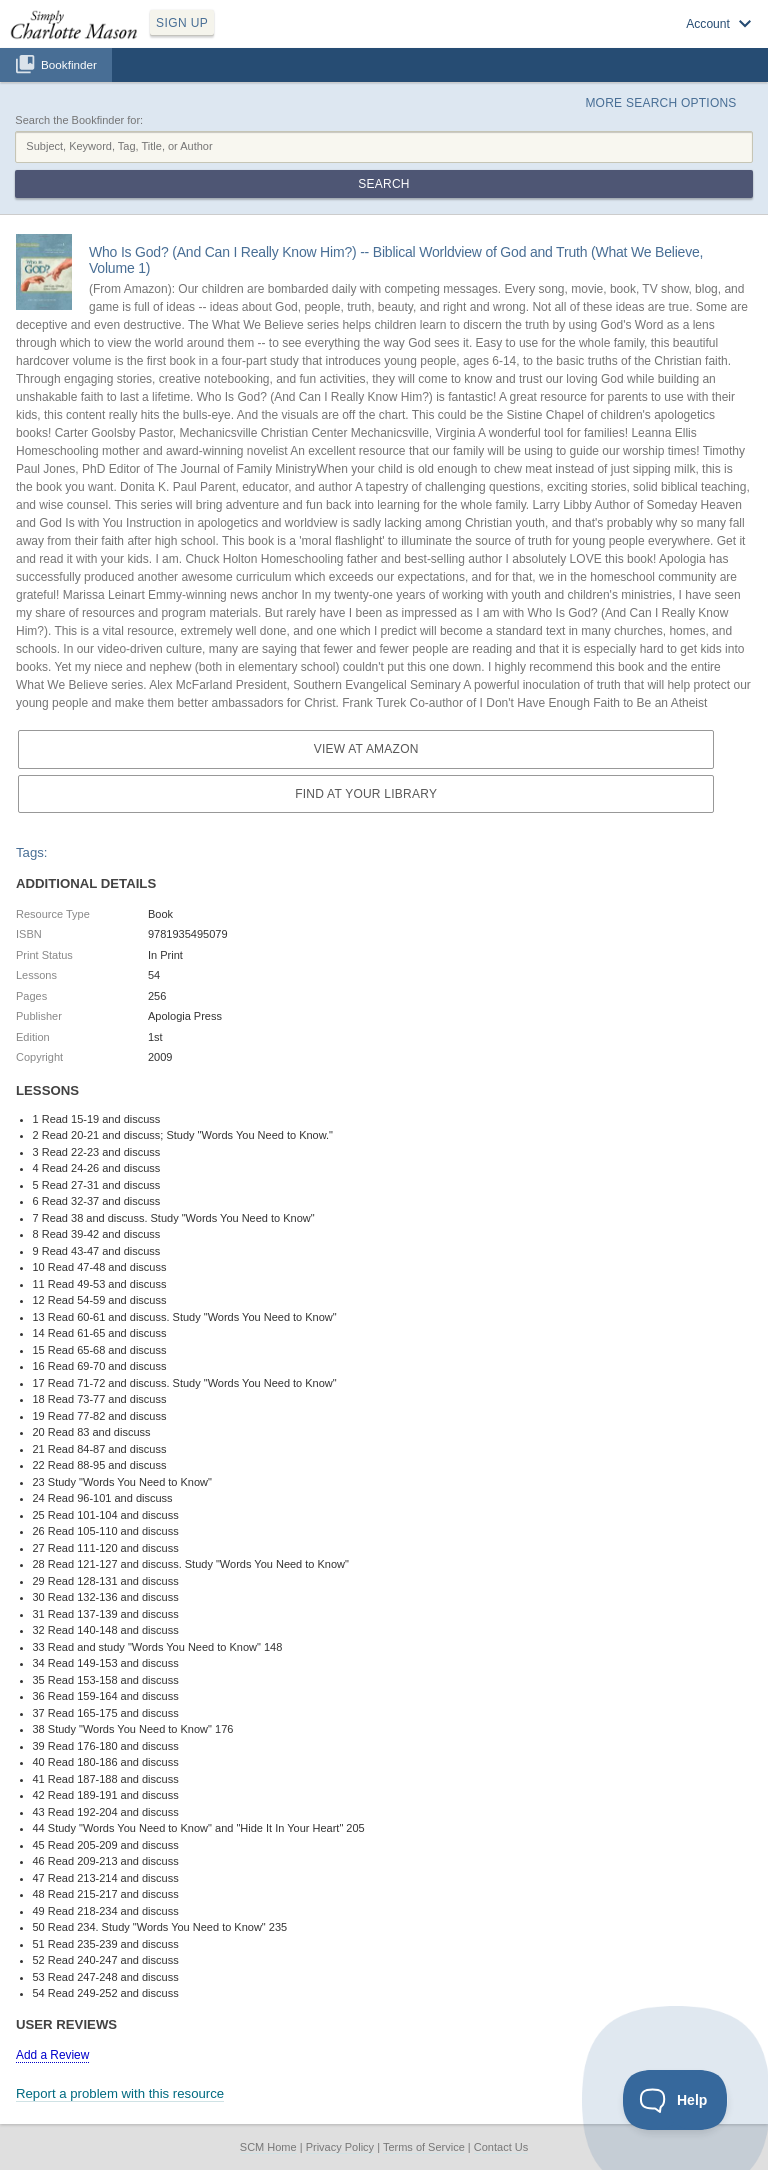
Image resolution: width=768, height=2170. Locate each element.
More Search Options (660, 103)
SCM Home (268, 2147)
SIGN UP (182, 23)
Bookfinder (69, 64)
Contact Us (501, 2147)
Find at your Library (366, 794)
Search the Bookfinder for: (79, 120)
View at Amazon (366, 749)
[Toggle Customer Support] (675, 2100)
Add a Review (52, 2055)
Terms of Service (424, 2147)
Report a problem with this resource (120, 2093)
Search (383, 184)
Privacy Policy (340, 2147)
